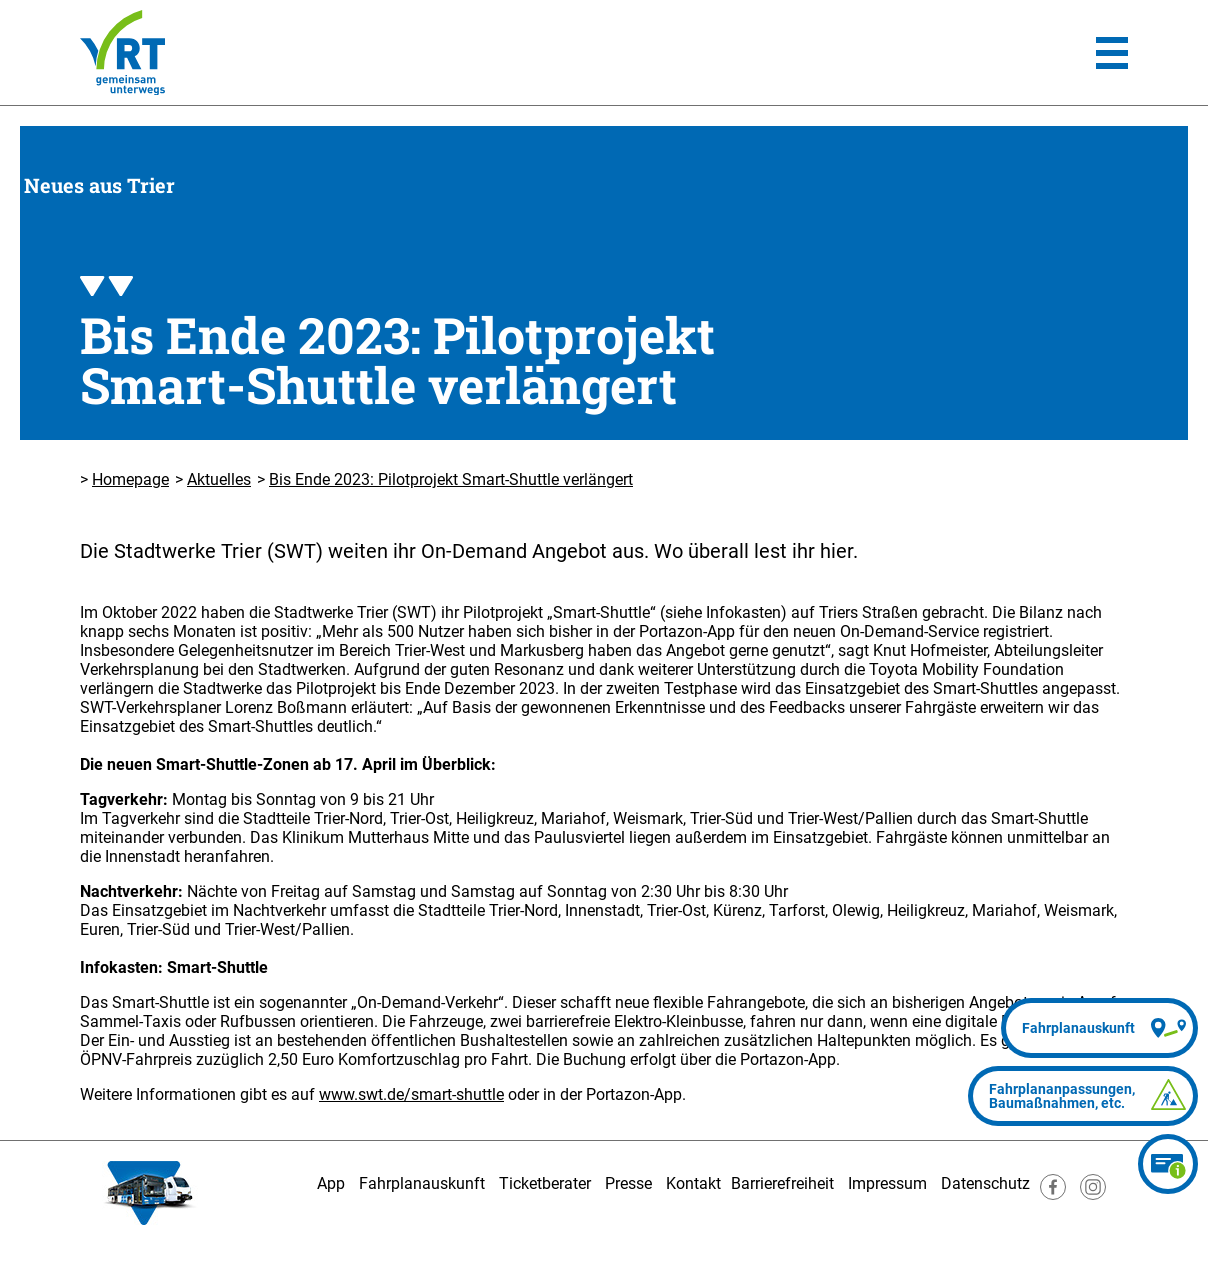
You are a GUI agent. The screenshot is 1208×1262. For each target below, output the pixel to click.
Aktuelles (219, 479)
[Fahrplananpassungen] (1083, 1096)
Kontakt (693, 1183)
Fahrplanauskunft (422, 1183)
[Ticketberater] (1168, 1164)
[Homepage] (122, 52)
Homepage (130, 479)
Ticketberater (545, 1183)
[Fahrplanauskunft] (1099, 1028)
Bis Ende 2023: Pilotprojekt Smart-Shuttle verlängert (451, 479)
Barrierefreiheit (782, 1183)
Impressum (887, 1183)
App (331, 1183)
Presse (628, 1183)
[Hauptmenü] (1112, 53)
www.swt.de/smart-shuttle (411, 1094)
